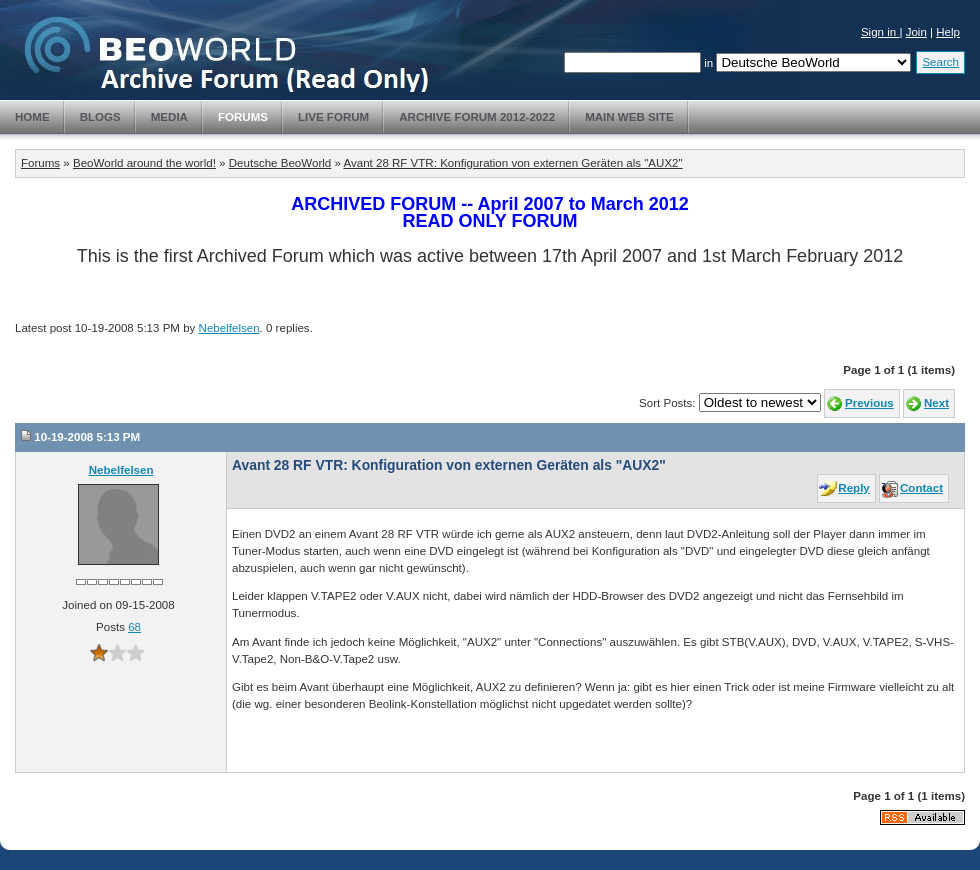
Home (32, 117)
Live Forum (333, 117)
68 (134, 627)
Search (940, 62)
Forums (243, 117)
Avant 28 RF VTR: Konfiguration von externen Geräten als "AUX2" (512, 163)
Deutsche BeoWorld (280, 163)
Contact (921, 488)
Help (948, 32)
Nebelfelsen (229, 328)
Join (916, 32)
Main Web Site (629, 117)
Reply (853, 488)
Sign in (880, 32)
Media (169, 117)
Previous (869, 403)
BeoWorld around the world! (144, 163)
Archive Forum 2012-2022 (477, 117)
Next (936, 403)
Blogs (100, 117)
